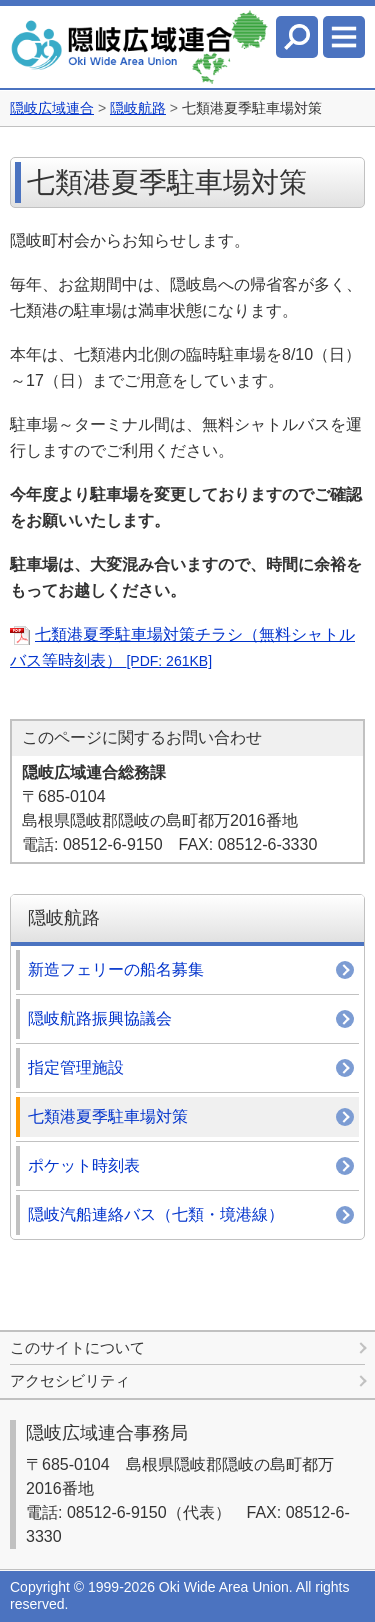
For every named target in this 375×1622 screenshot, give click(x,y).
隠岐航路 (138, 108)
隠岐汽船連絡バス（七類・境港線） (156, 1214)
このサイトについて (77, 1347)
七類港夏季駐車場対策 (108, 1116)
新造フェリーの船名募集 (116, 969)
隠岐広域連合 (52, 108)
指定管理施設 (76, 1067)
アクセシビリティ (70, 1380)
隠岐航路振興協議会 (100, 1018)
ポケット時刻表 (84, 1165)
